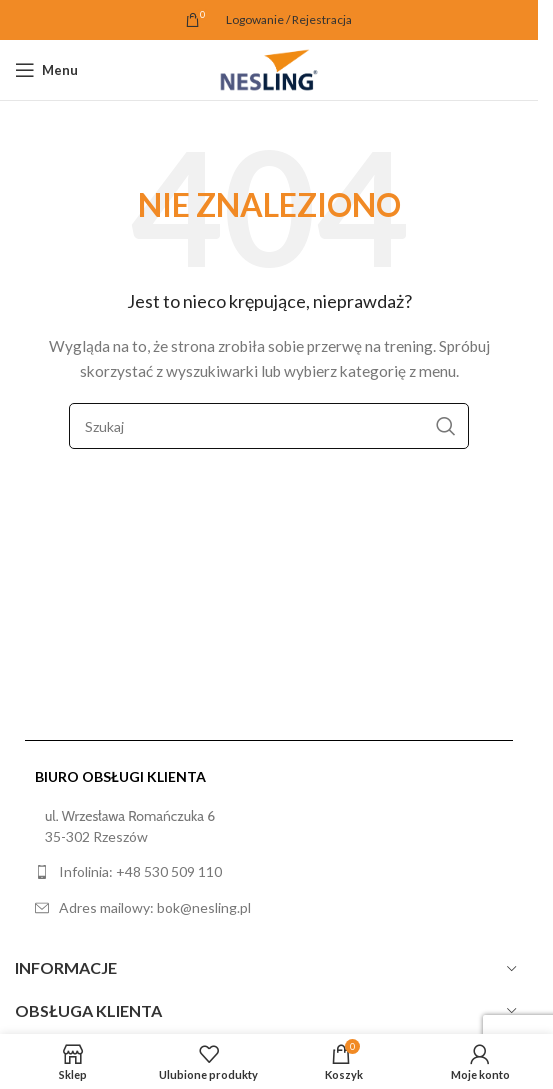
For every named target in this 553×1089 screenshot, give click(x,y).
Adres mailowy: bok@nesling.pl (155, 907)
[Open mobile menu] (46, 70)
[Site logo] (269, 68)
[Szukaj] (269, 426)
